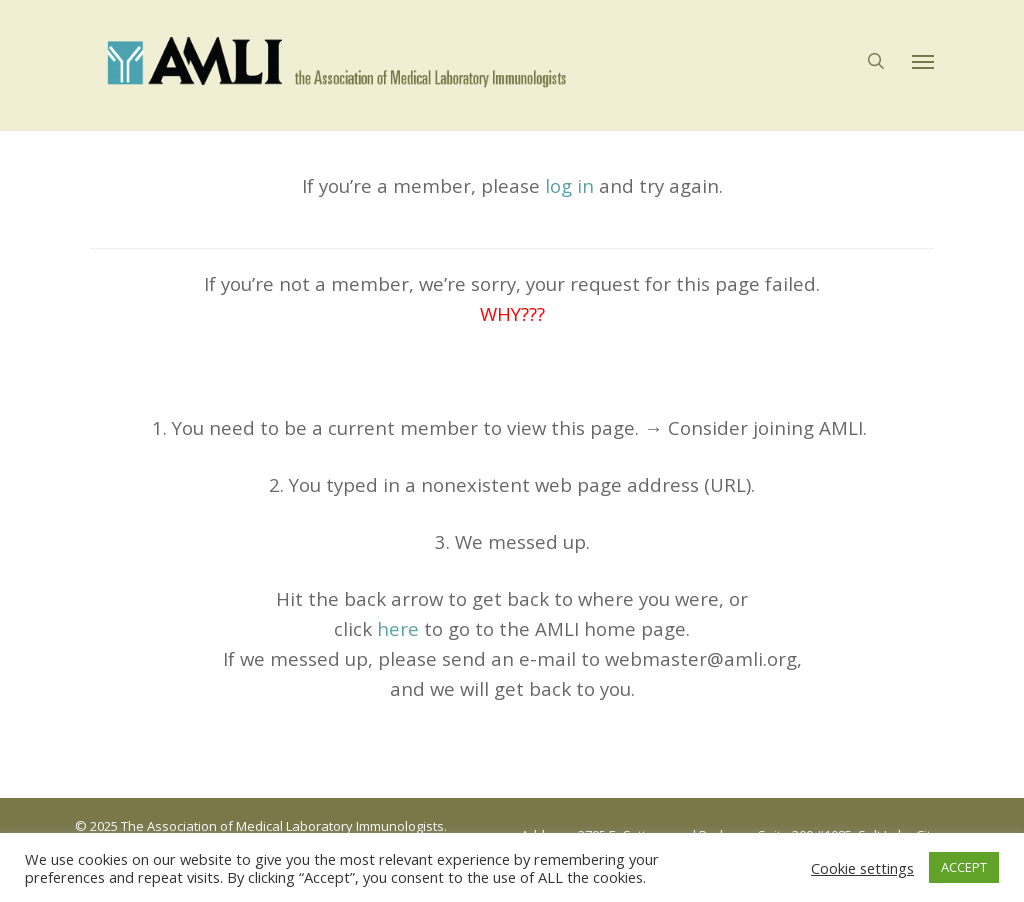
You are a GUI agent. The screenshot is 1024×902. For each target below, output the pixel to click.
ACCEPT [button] (964, 867)
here (398, 628)
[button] (923, 66)
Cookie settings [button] (862, 868)
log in (569, 185)
